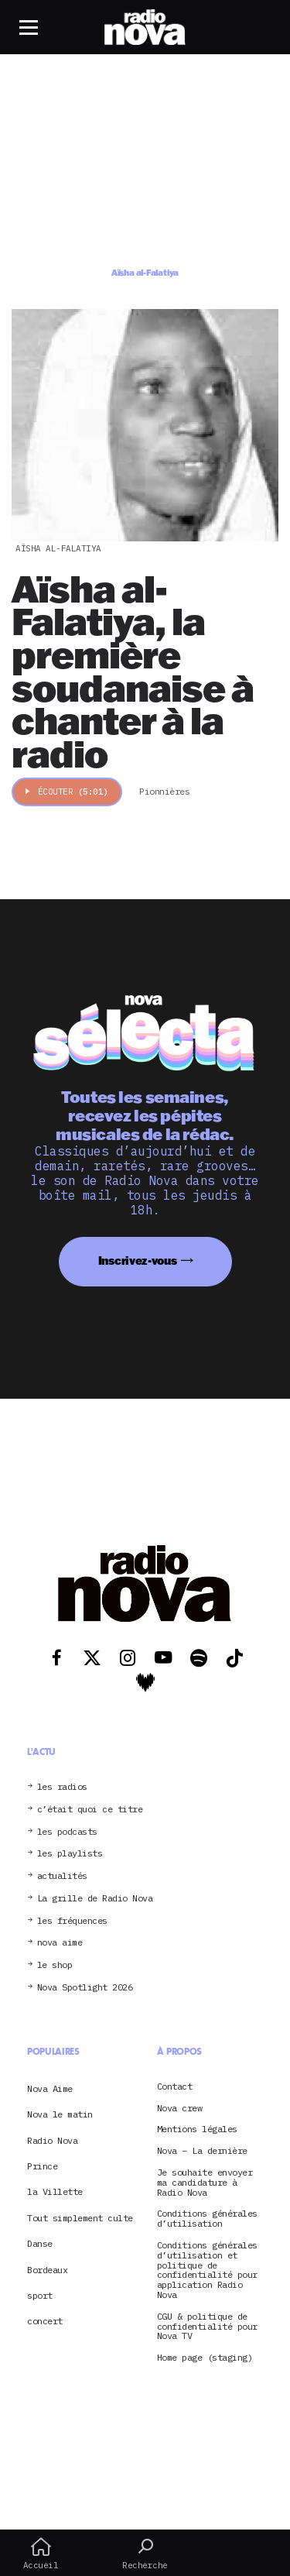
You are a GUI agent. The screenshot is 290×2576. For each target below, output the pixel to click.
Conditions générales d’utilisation (207, 2219)
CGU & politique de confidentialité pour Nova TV (207, 2326)
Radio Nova (52, 2140)
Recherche (145, 2554)
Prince (42, 2166)
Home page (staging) (205, 2358)
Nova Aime (50, 2088)
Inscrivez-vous (137, 1260)
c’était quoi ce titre (90, 1810)
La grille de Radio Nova (95, 1899)
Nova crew (180, 2109)
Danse (40, 2243)
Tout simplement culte (80, 2218)
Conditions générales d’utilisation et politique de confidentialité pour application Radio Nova (207, 2270)
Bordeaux (47, 2269)
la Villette (55, 2191)
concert (45, 2321)
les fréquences (72, 1921)
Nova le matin (60, 2114)
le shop (55, 1965)
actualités (62, 1876)
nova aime (60, 1943)
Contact (175, 2087)
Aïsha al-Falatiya (58, 548)
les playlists (70, 1854)
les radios (62, 1787)
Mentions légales (197, 2129)
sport (40, 2295)
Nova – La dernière (202, 2151)
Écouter (67, 791)
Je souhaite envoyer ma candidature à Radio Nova (205, 2182)
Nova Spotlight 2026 (85, 1988)
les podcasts (67, 1832)
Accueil (40, 2554)
